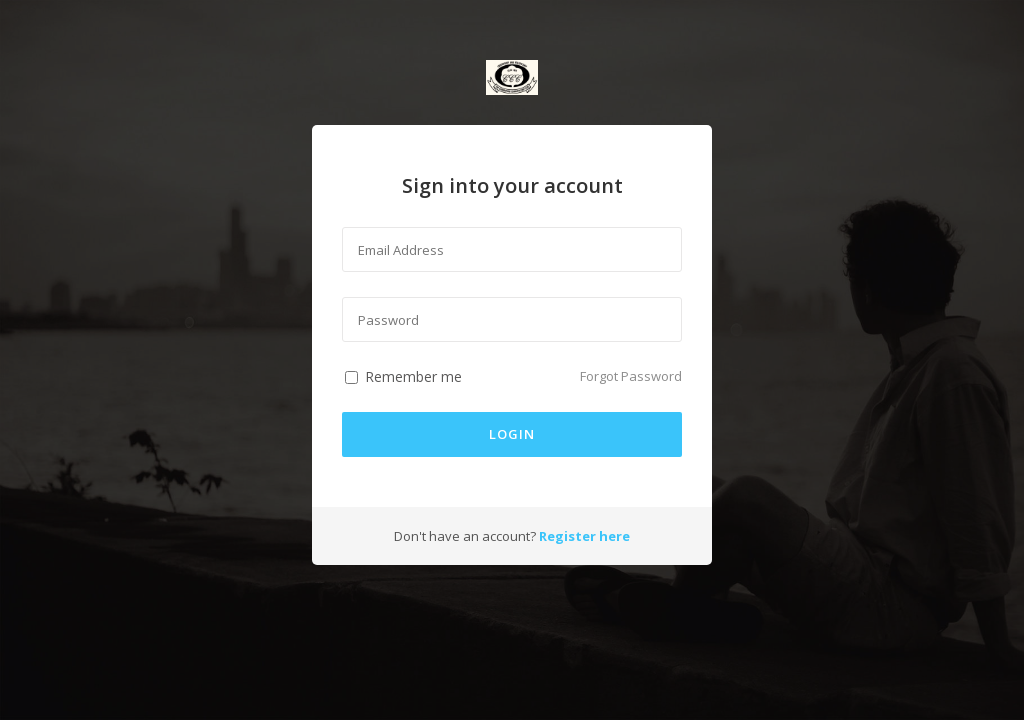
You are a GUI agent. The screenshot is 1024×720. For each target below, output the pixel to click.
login (512, 434)
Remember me (406, 376)
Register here (584, 536)
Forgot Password (631, 376)
